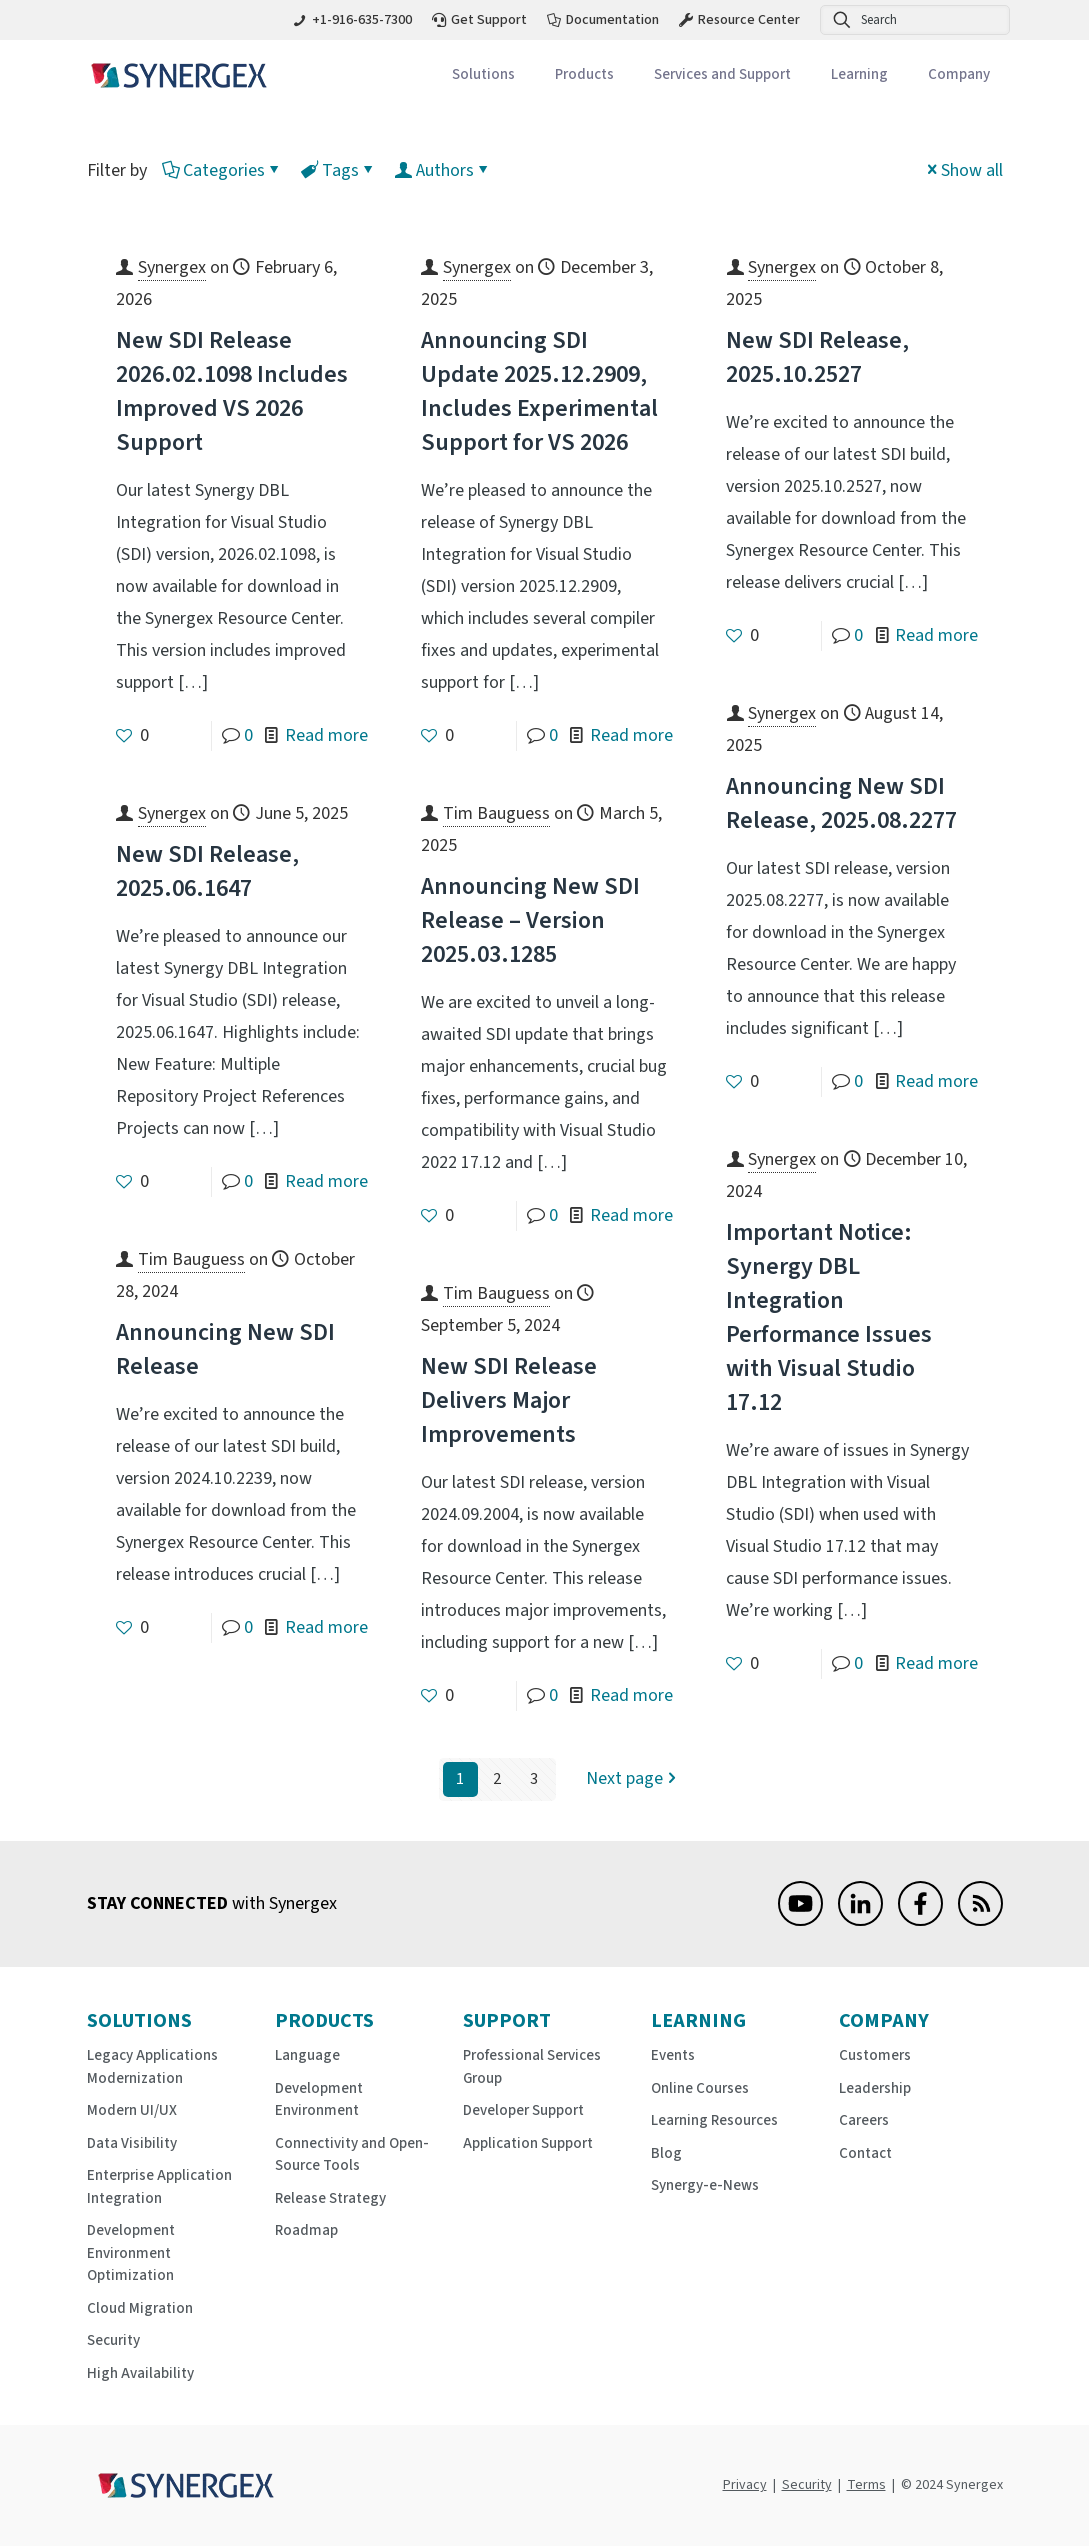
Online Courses (700, 2088)
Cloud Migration (140, 2308)
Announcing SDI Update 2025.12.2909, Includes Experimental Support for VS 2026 (539, 391)
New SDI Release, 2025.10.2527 (817, 357)
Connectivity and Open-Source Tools (352, 2155)
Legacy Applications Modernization (152, 2067)
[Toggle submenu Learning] (859, 75)
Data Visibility (132, 2143)
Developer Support (523, 2110)
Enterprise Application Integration (159, 2187)
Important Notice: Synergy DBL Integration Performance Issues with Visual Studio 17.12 (829, 1317)
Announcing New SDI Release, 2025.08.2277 (841, 803)
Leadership (875, 2088)
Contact (865, 2153)
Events (673, 2055)
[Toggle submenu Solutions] (483, 75)
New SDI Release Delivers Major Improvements (509, 1400)
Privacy (745, 2485)
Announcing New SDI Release (225, 1349)
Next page (633, 1779)
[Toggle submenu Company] (959, 75)
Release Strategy (330, 2198)
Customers (875, 2055)
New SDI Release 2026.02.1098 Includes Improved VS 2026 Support (232, 391)
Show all (963, 170)
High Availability (140, 2373)
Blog (666, 2153)
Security (113, 2340)
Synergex (172, 267)
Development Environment (319, 2100)
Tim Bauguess (496, 813)
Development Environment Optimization (131, 2253)
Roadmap (306, 2230)
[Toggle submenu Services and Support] (722, 75)
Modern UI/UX (132, 2110)
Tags (339, 170)
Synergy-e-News (705, 2185)
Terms (866, 2485)
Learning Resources (714, 2120)
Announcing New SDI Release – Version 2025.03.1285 (530, 920)
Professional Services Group (532, 2067)
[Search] (915, 20)
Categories (222, 170)
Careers (864, 2120)
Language (307, 2055)
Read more (326, 735)
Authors (443, 170)
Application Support (528, 2143)
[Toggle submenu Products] (584, 75)
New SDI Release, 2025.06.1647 (207, 871)
